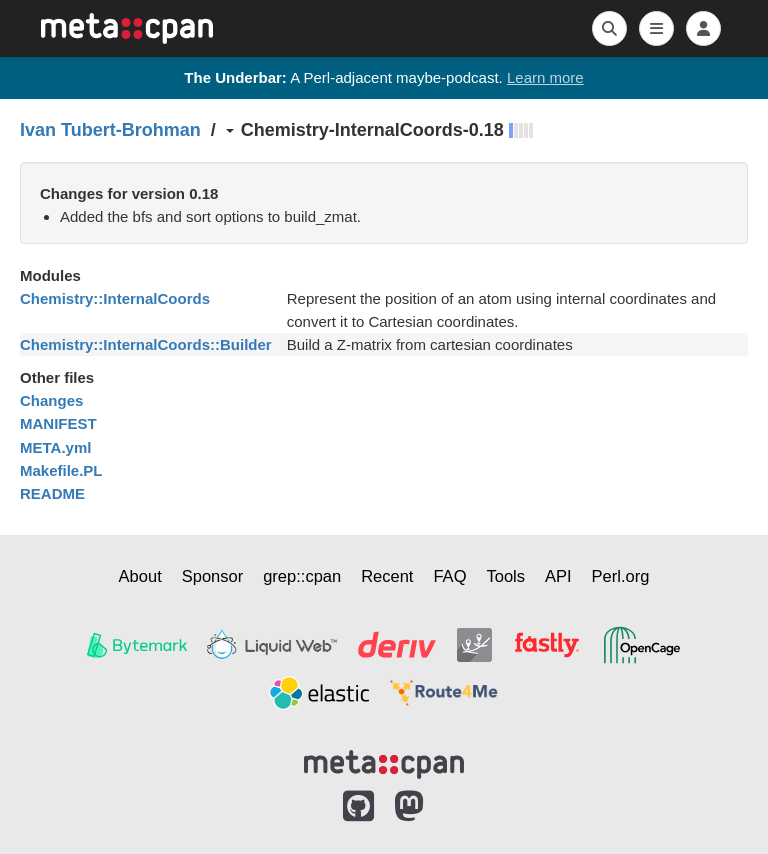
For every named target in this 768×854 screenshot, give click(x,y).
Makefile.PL (61, 470)
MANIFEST (58, 423)
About (140, 576)
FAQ (449, 576)
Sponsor (212, 576)
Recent (387, 576)
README (52, 493)
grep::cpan (302, 576)
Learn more (545, 77)
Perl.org (621, 576)
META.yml (55, 447)
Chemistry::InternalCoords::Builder (146, 344)
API (558, 576)
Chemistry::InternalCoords (115, 298)
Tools (505, 576)
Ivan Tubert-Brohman (110, 130)
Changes (51, 400)
